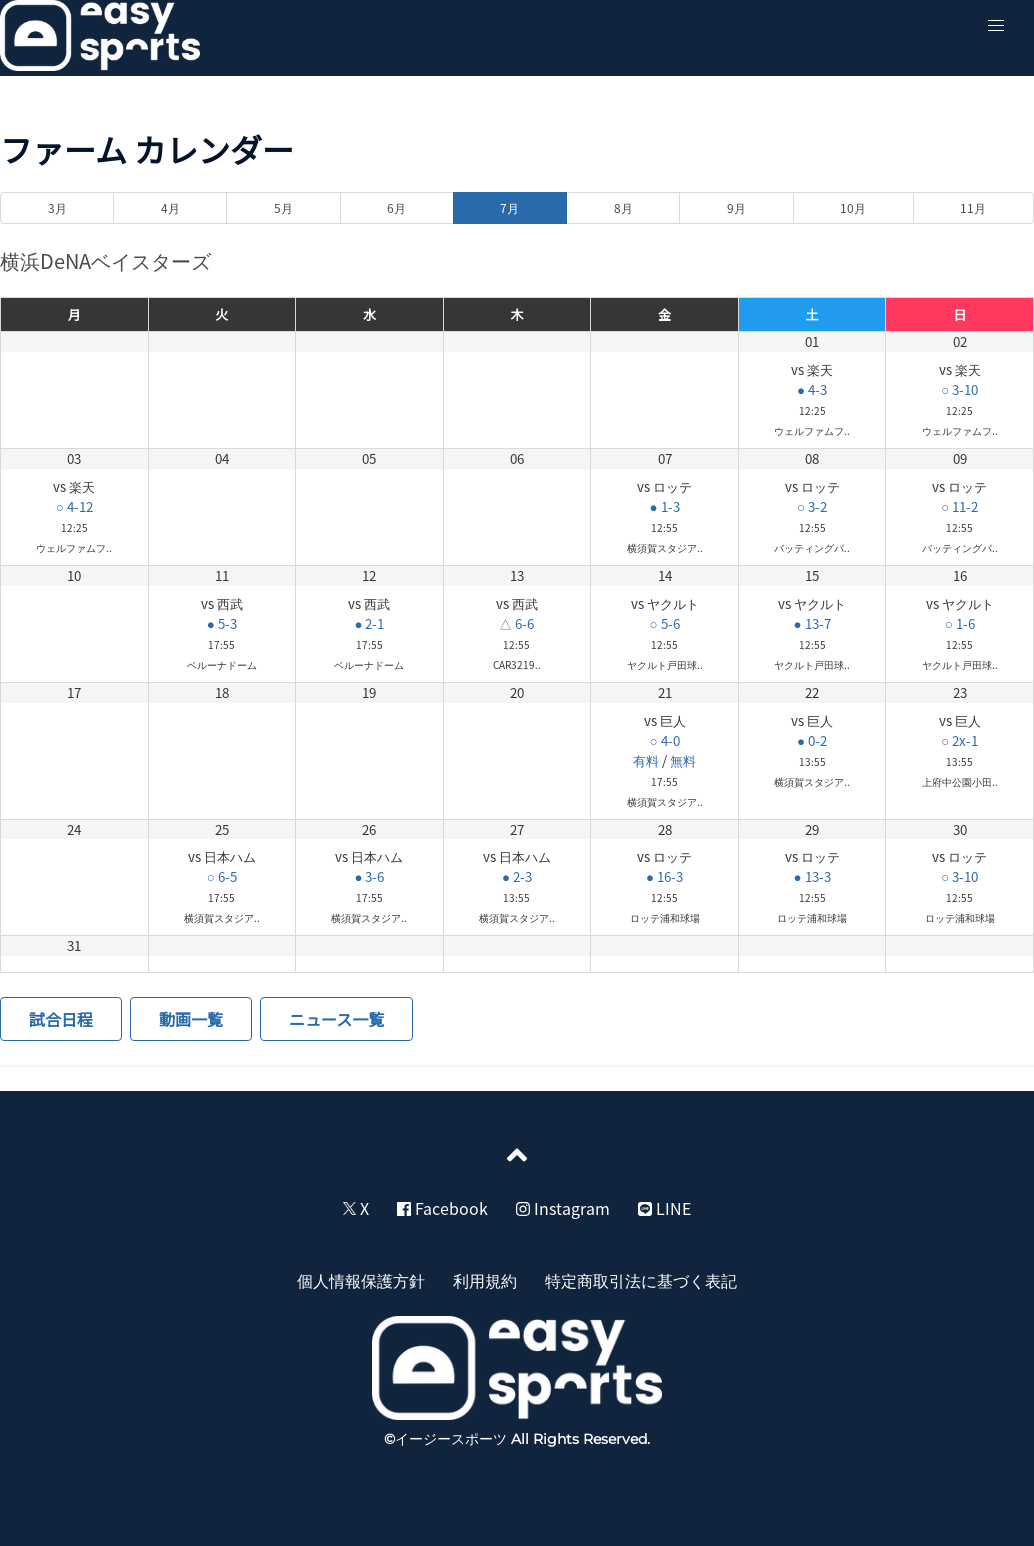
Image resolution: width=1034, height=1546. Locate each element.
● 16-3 (664, 876)
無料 (683, 760)
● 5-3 (222, 623)
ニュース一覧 (336, 1019)
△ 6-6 (516, 623)
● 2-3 (517, 876)
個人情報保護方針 (361, 1280)
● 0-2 (812, 740)
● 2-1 (369, 623)
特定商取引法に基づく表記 (641, 1280)
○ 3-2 (812, 506)
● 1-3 (665, 506)
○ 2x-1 (959, 740)
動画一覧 (191, 1019)
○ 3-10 (959, 389)
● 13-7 (812, 623)
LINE (664, 1208)
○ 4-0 (665, 740)
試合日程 (61, 1019)
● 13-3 (812, 876)
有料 (646, 760)
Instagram (563, 1208)
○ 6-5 (222, 876)
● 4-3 (812, 389)
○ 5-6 (665, 623)
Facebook (442, 1208)
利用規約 (485, 1280)
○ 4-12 (74, 506)
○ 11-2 (959, 506)
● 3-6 (369, 876)
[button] (996, 26)
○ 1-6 (960, 623)
